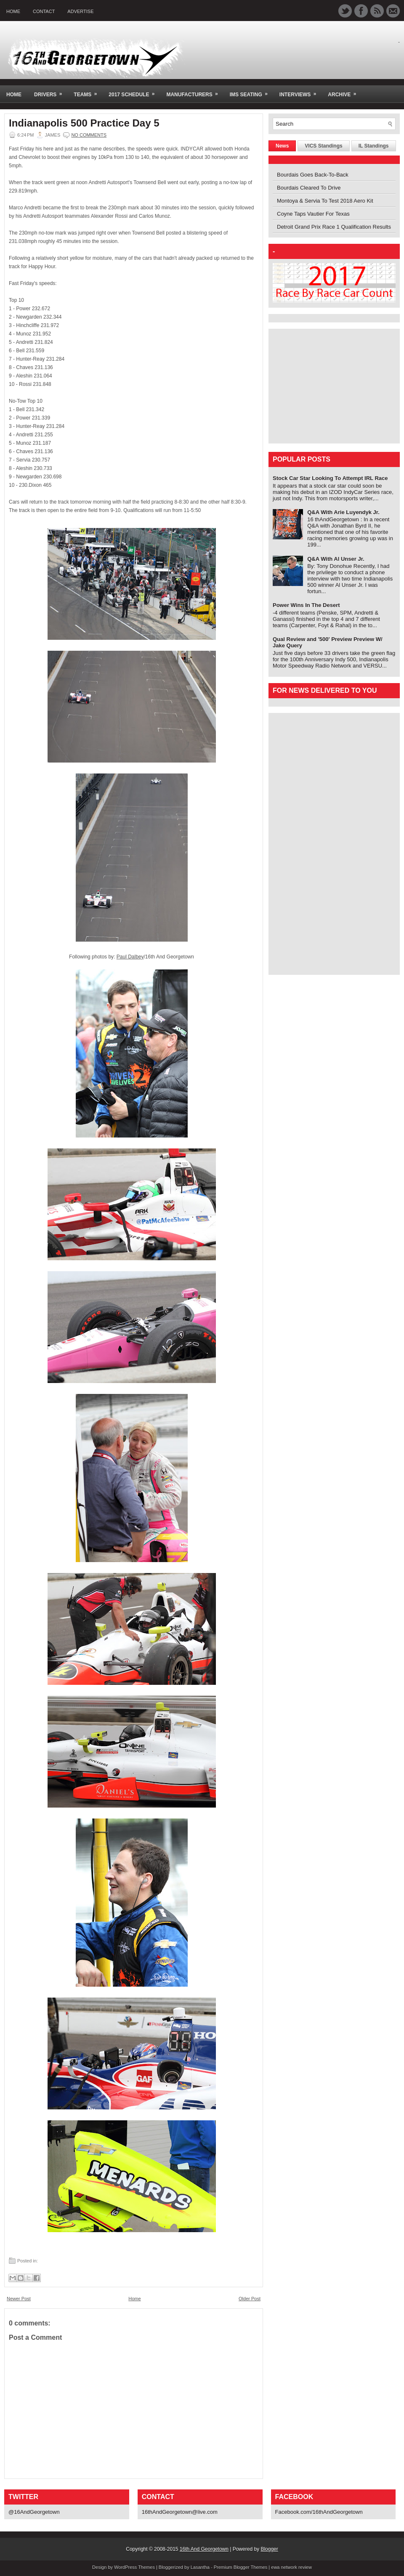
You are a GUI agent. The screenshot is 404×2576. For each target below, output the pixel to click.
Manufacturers (194, 91)
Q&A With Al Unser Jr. (335, 559)
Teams (88, 91)
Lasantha (200, 2567)
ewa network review (291, 2567)
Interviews (300, 91)
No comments (88, 134)
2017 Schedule (134, 91)
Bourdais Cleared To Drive (309, 188)
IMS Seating (251, 91)
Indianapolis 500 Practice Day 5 (84, 123)
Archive (344, 91)
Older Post (249, 2298)
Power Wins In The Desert (306, 605)
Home (13, 11)
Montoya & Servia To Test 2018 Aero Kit (325, 201)
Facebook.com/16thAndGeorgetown (319, 2512)
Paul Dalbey (130, 957)
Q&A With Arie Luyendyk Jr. (343, 512)
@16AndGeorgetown (34, 2512)
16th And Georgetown (204, 2549)
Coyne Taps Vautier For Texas (313, 214)
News (282, 146)
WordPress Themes (134, 2567)
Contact (44, 11)
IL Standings (374, 146)
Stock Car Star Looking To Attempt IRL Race (330, 478)
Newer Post (19, 2298)
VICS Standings (323, 146)
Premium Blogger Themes (241, 2567)
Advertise (80, 11)
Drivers (50, 91)
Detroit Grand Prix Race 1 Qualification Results (334, 227)
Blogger (269, 2549)
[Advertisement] (325, 385)
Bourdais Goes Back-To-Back (312, 175)
